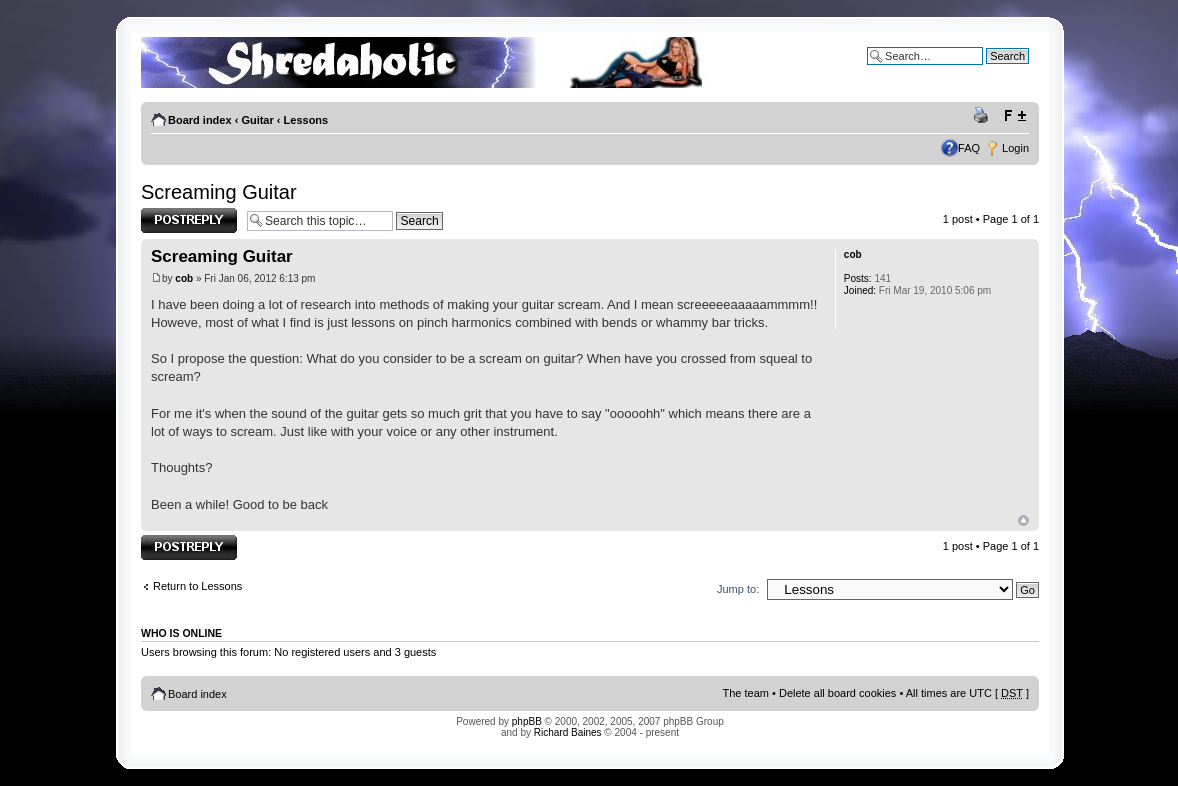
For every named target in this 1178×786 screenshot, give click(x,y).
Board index (200, 120)
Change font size (1014, 116)
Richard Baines (568, 732)
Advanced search (986, 71)
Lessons (306, 120)
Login (1015, 148)
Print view (984, 116)
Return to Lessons (197, 586)
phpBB (527, 721)
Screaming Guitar (219, 192)
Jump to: (738, 589)
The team (746, 693)
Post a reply (189, 220)
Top (1023, 520)
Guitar (257, 120)
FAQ (969, 148)
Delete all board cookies (837, 693)
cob (184, 278)
